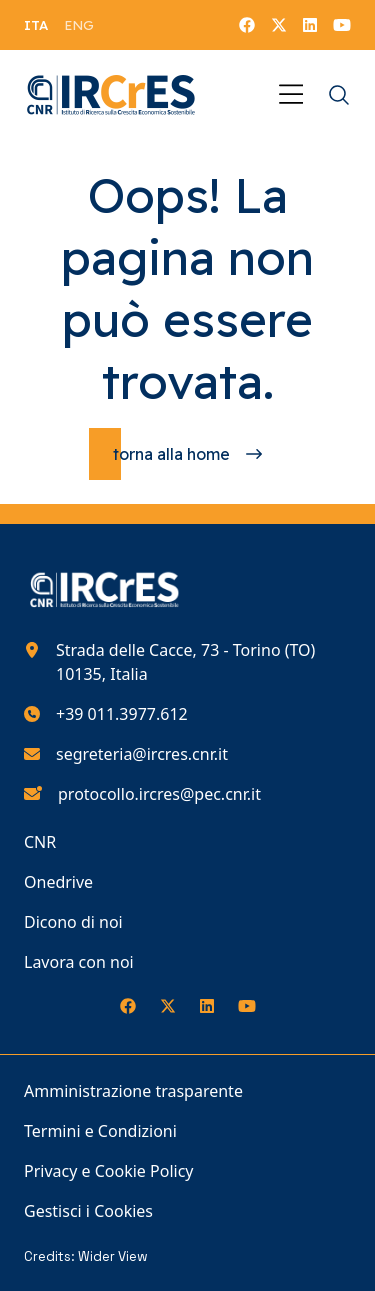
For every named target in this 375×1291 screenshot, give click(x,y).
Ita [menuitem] (36, 25)
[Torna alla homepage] (187, 454)
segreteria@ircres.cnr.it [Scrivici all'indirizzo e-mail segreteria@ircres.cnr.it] (142, 754)
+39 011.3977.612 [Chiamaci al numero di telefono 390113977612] (122, 714)
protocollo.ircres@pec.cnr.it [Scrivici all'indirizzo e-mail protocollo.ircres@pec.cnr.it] (159, 794)
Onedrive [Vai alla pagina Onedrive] (58, 882)
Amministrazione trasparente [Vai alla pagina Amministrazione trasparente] (133, 1091)
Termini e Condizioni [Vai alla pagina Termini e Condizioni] (100, 1131)
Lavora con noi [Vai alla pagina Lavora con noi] (79, 962)
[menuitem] (36, 25)
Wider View (113, 1256)
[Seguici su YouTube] (342, 25)
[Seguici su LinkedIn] (310, 25)
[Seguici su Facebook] (247, 25)
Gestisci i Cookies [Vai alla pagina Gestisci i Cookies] (88, 1211)
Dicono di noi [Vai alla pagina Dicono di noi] (73, 922)
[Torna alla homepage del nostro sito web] (111, 95)
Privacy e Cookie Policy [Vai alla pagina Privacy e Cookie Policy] (109, 1171)
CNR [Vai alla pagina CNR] (40, 842)
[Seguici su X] (279, 25)
